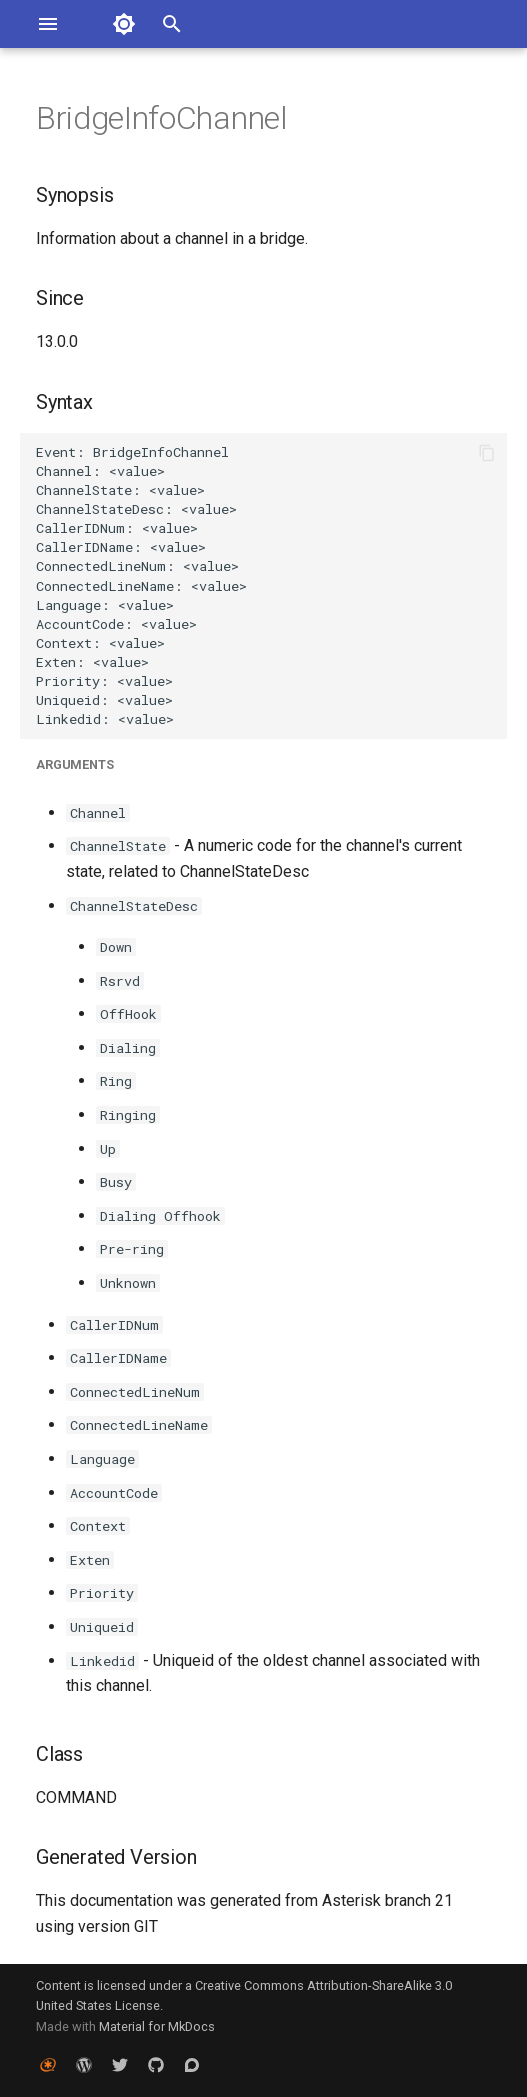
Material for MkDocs (157, 2026)
